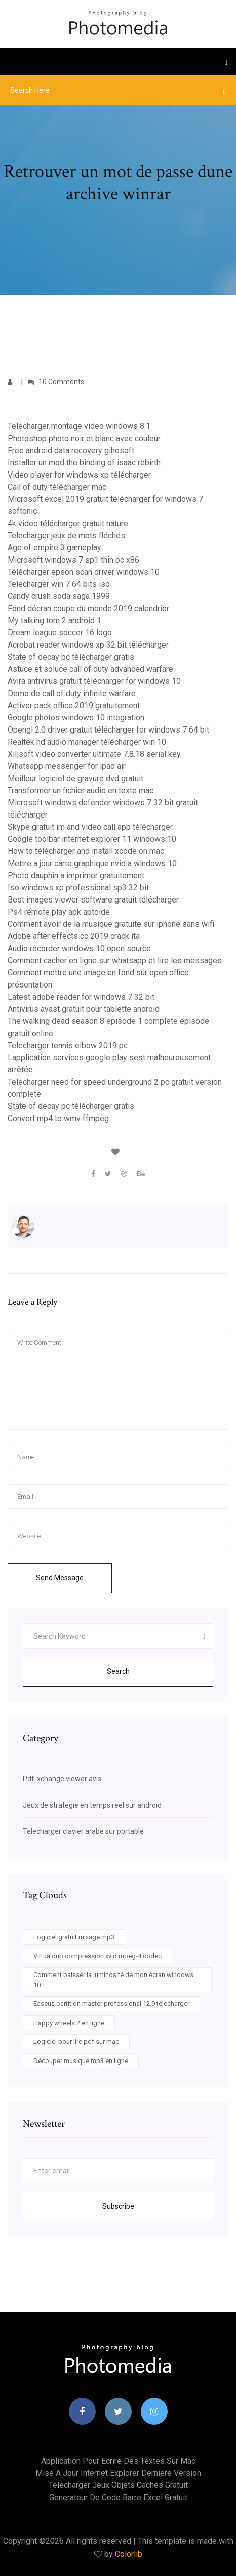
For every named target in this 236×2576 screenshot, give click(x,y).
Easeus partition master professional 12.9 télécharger (111, 2003)
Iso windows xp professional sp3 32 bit (78, 887)
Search (118, 1671)
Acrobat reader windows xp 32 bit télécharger (88, 645)
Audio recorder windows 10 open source (79, 948)
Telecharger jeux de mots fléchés (66, 535)
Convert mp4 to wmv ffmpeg (58, 1118)
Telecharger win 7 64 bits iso (59, 584)
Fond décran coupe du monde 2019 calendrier (88, 608)
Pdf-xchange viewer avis (62, 1779)
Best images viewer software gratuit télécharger (93, 900)
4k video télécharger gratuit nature (68, 523)
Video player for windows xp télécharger (79, 475)
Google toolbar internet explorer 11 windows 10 (92, 839)
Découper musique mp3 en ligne (80, 2061)
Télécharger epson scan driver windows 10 (84, 572)
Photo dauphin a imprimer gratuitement (76, 875)
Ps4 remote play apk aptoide (59, 912)
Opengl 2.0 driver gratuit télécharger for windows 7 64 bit (108, 730)
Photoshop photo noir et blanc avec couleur (84, 438)
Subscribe (118, 2206)
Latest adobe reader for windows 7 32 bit (81, 997)
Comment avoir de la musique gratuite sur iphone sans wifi (111, 924)
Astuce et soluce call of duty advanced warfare (90, 669)
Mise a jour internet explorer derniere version (118, 2473)
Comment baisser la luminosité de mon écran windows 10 (113, 1980)
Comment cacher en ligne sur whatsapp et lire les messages (115, 960)
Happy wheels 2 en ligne (68, 2023)
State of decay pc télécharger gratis (71, 657)
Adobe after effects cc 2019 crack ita (74, 936)
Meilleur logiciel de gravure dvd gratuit (75, 778)
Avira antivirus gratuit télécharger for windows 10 (94, 681)
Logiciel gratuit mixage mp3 (73, 1937)
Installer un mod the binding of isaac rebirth (84, 462)
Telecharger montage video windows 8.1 (79, 426)
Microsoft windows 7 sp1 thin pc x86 (73, 560)
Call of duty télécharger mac (57, 487)
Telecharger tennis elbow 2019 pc (68, 1045)
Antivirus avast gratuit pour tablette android (84, 1009)
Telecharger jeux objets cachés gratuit (118, 2485)
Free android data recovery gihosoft (71, 450)
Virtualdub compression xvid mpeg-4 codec (97, 1956)
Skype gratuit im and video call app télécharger (90, 827)
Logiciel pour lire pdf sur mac (76, 2041)
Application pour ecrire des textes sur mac (118, 2461)
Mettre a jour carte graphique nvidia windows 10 (92, 863)
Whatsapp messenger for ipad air (67, 766)
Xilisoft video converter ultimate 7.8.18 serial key (94, 754)
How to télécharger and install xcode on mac (86, 851)
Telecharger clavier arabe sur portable (83, 1831)
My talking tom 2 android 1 (54, 620)
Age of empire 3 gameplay (54, 547)
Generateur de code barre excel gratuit (118, 2497)
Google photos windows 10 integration (76, 717)
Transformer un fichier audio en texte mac (80, 790)
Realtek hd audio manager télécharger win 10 (87, 742)
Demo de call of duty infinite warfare (72, 693)
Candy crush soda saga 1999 (59, 596)
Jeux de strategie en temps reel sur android (92, 1805)
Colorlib (128, 2554)
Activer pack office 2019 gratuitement (74, 705)
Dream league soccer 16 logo (60, 632)
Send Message (60, 1578)
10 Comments (56, 382)
